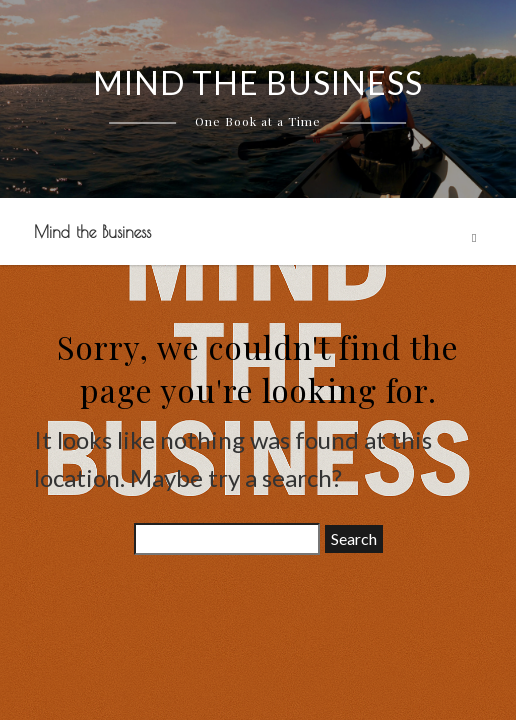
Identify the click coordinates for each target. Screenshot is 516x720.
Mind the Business (92, 232)
